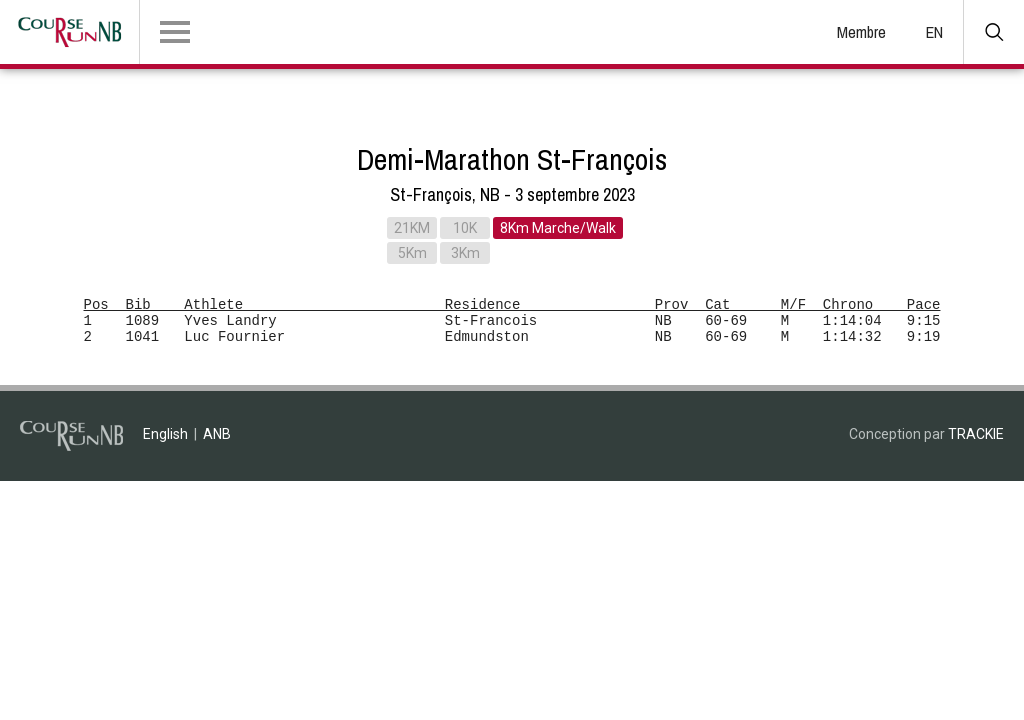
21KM (412, 228)
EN (934, 32)
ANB (217, 434)
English (165, 434)
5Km (412, 253)
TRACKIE (976, 434)
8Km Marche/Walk (558, 228)
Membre (861, 32)
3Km (465, 253)
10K (465, 228)
